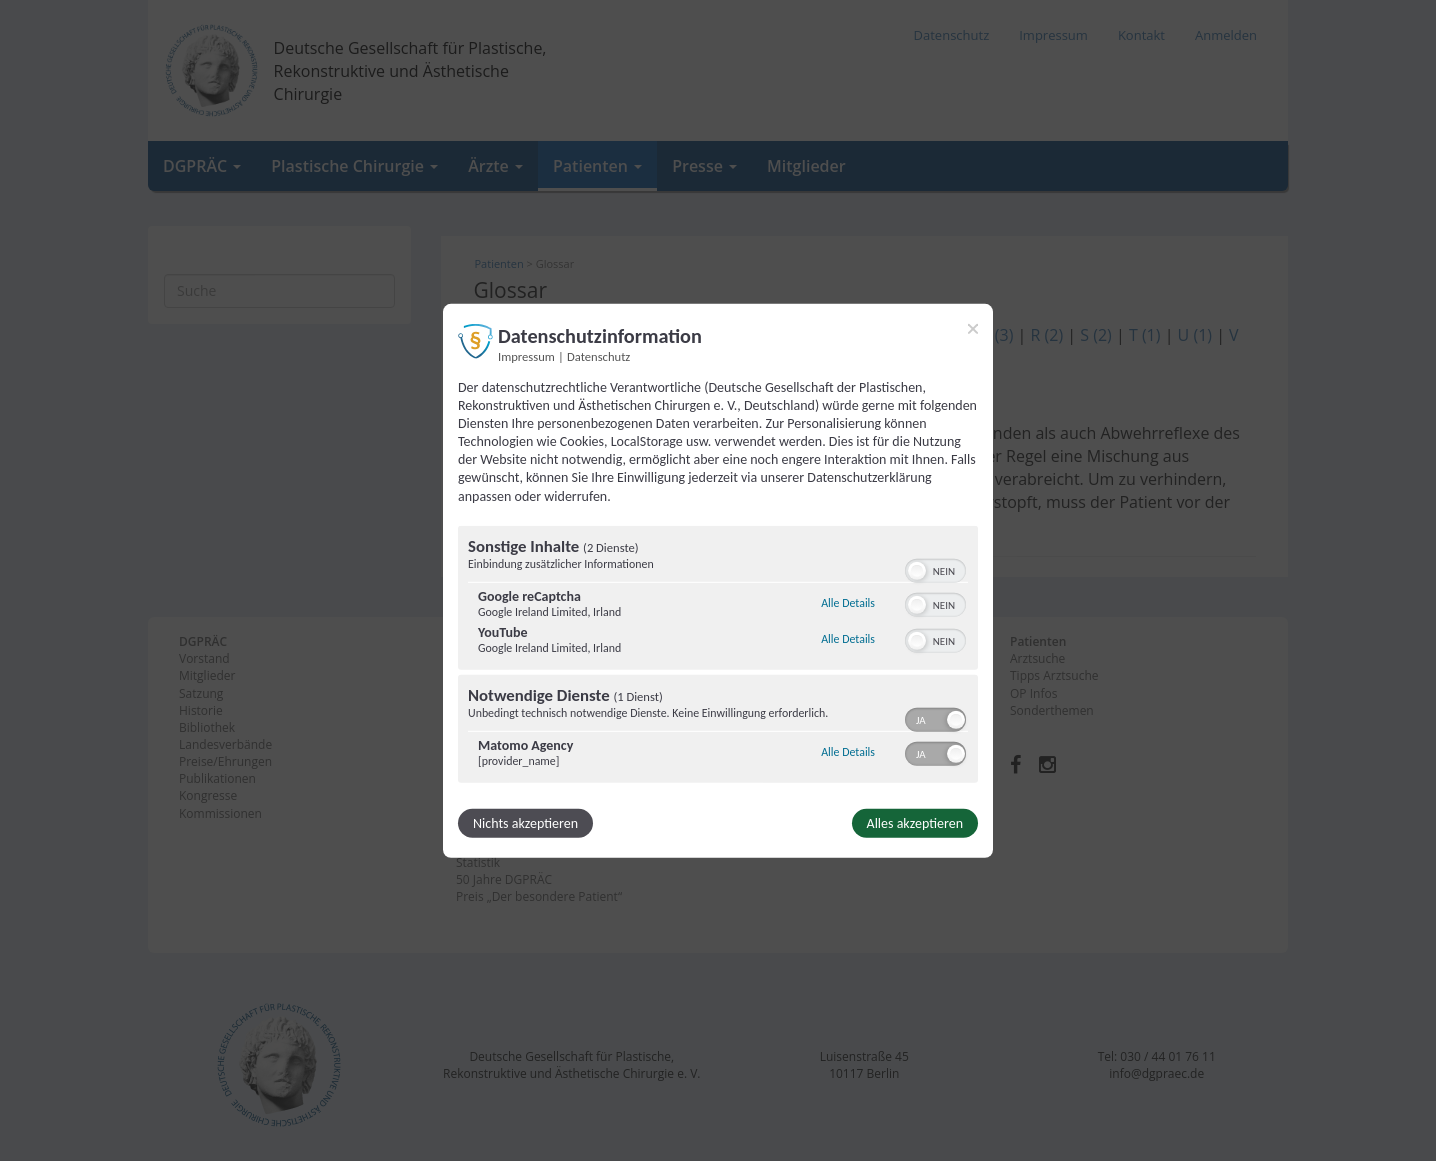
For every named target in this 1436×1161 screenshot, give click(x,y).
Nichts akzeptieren (525, 823)
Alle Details (848, 603)
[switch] (935, 569)
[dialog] (718, 580)
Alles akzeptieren (915, 823)
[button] (917, 571)
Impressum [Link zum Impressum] (526, 355)
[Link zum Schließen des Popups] (973, 328)
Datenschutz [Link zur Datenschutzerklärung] (598, 355)
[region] (718, 657)
